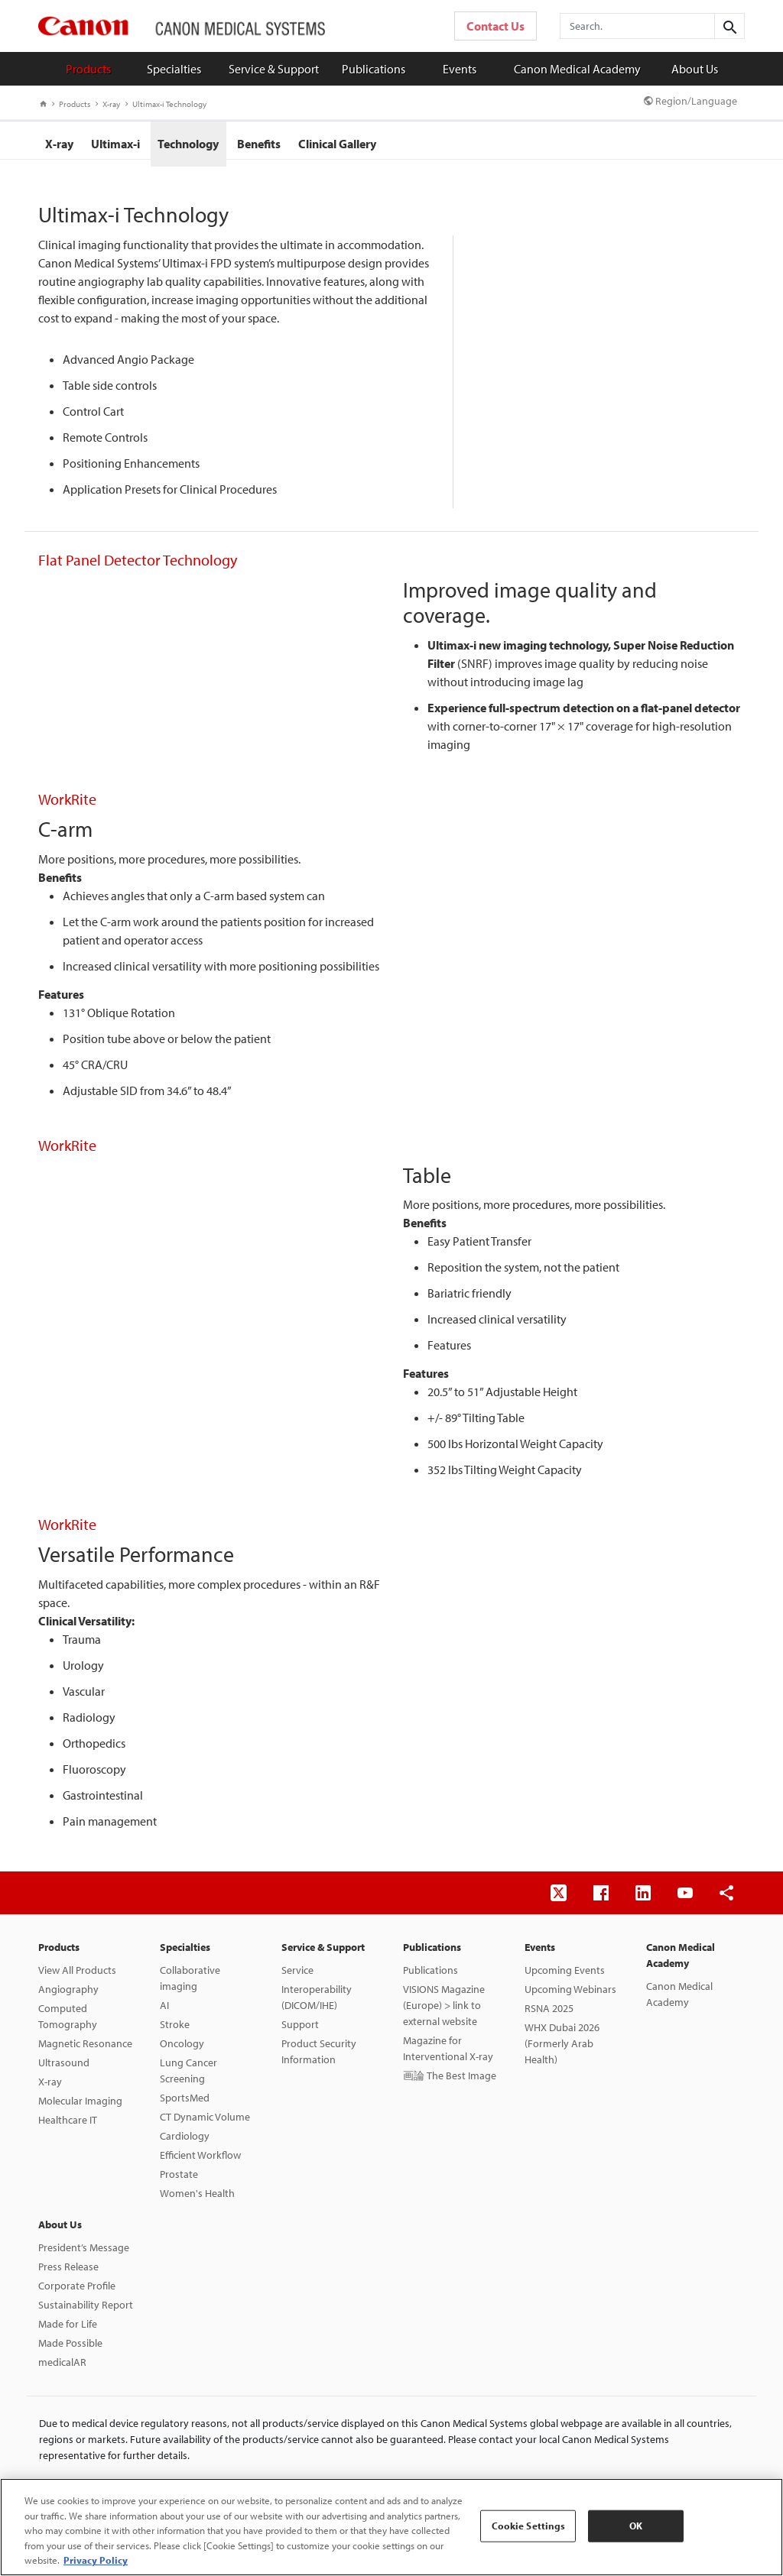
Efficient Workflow (200, 2161)
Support (300, 2030)
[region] (391, 2527)
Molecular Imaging (80, 2107)
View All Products (77, 1976)
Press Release (68, 2273)
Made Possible (70, 2349)
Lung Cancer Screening (188, 2077)
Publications (373, 68)
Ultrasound (63, 2068)
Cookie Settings (529, 2525)
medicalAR (62, 2368)
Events (459, 68)
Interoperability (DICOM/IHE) (316, 2003)
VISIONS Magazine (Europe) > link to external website (444, 2011)
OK (635, 2525)
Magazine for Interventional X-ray (448, 2054)
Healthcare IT (67, 2126)
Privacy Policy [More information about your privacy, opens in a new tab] (95, 2560)
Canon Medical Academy (577, 68)
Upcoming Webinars (570, 1995)
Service (297, 1976)
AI (164, 2011)
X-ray (108, 104)
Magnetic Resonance (85, 2049)
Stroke (175, 2030)
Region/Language (690, 101)
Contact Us (495, 26)
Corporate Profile (76, 2292)
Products (88, 68)
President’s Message (83, 2253)
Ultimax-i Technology (165, 104)
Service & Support (274, 68)
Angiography (68, 1995)
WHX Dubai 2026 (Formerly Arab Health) (562, 2049)
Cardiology (185, 2142)
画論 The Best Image (449, 2081)
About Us (694, 68)
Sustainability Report (85, 2311)
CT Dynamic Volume (205, 2123)
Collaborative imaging (190, 1984)
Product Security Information (318, 2057)
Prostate (179, 2180)
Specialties (174, 68)
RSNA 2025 (549, 2014)
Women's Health (197, 2199)
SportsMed (185, 2104)
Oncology (182, 2049)
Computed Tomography (67, 2022)
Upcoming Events (565, 1976)
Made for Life (67, 2330)
